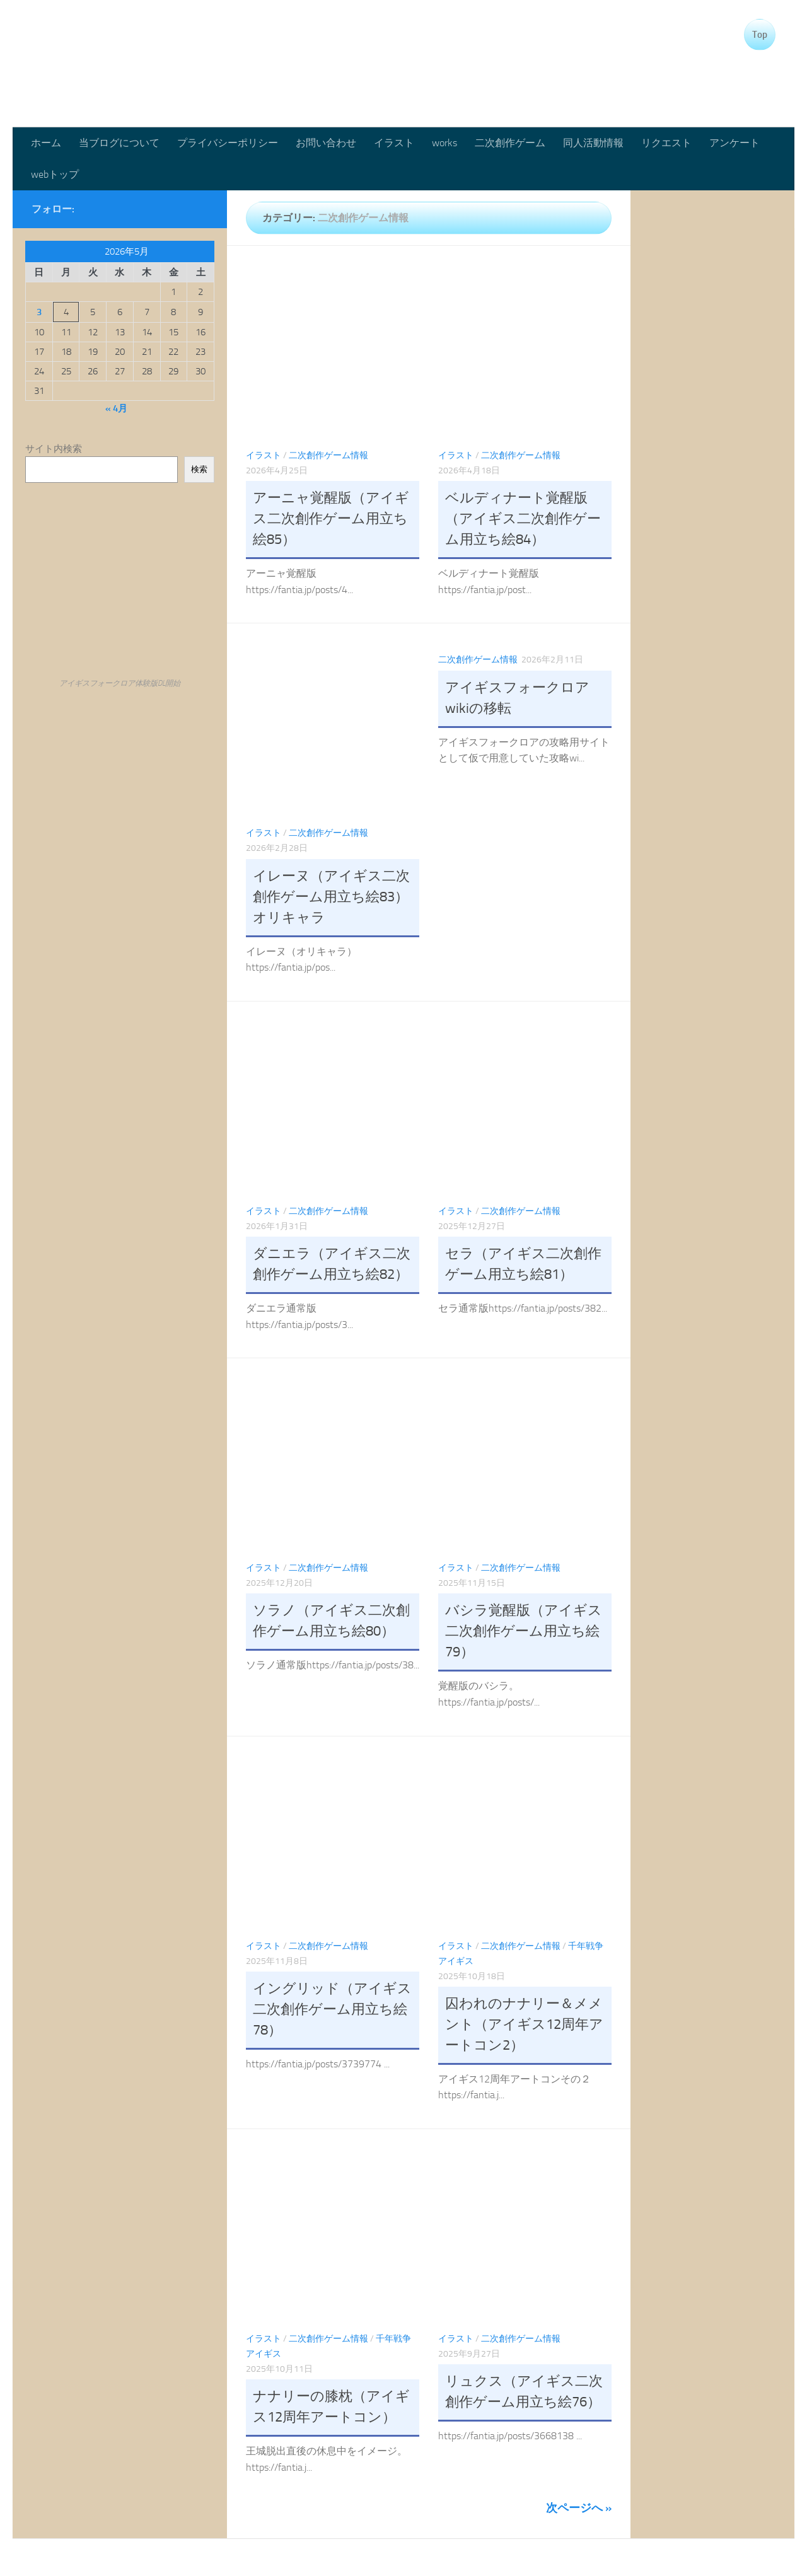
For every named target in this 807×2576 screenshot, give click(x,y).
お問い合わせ (326, 143)
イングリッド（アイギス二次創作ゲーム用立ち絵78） (332, 2009)
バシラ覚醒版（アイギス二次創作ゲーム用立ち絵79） (523, 1631)
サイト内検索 (53, 448)
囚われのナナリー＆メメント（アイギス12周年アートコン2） (524, 2024)
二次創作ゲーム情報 (328, 455)
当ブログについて (119, 143)
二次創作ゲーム (510, 143)
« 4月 (116, 408)
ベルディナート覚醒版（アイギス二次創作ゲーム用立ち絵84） (523, 519)
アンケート (734, 143)
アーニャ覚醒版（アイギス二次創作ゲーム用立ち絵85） (331, 519)
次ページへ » (579, 2508)
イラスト (394, 143)
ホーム (46, 143)
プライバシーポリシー (227, 143)
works (444, 143)
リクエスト (666, 143)
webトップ (55, 174)
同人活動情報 (593, 143)
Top (759, 34)
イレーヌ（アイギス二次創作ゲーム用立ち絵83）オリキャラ (331, 897)
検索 (199, 469)
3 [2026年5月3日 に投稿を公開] (39, 312)
